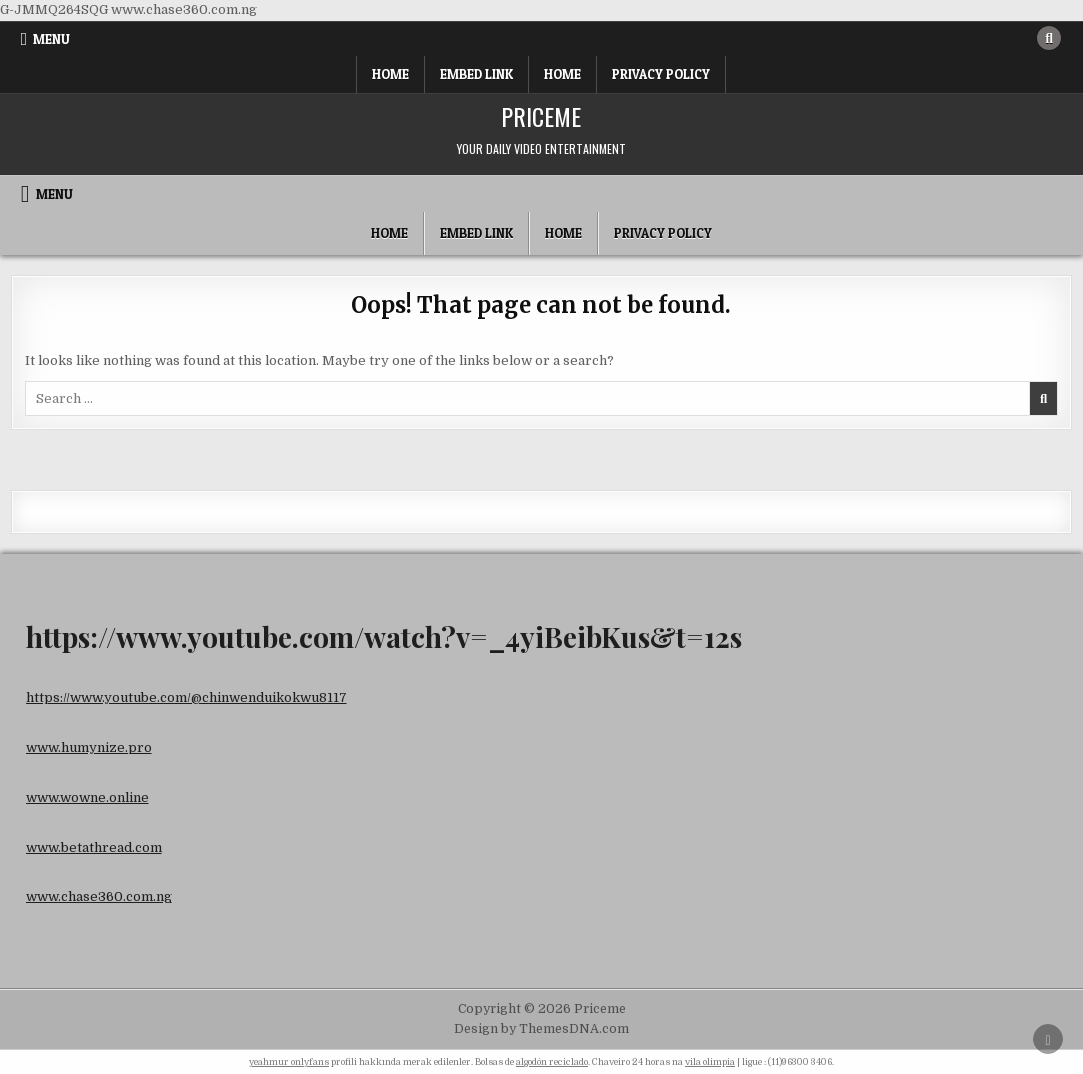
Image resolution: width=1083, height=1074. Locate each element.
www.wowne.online (87, 797)
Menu (51, 39)
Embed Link (476, 74)
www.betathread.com (94, 847)
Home (390, 74)
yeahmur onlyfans (289, 1062)
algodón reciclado (552, 1062)
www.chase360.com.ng (99, 896)
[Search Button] (1049, 38)
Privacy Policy (661, 74)
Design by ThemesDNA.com (541, 1029)
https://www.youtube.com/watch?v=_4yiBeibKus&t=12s (384, 636)
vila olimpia (710, 1062)
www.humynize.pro (89, 747)
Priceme (541, 116)
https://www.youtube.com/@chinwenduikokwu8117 (186, 697)
